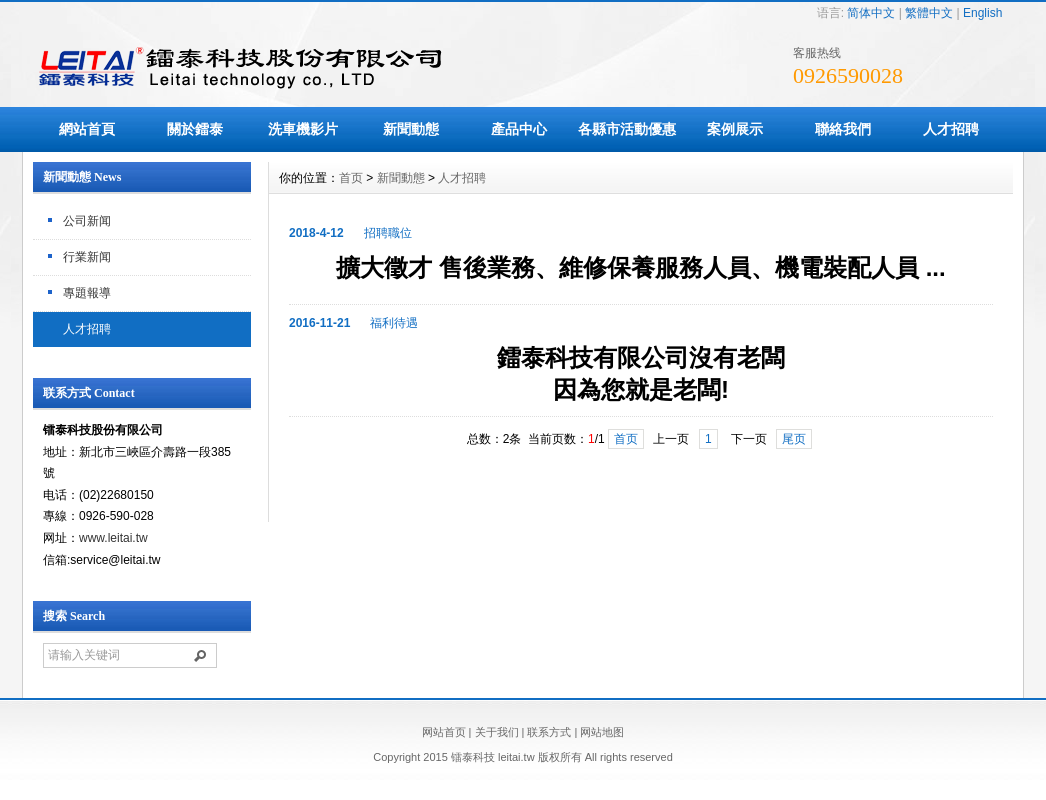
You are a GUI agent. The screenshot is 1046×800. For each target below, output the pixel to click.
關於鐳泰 (195, 129)
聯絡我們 (843, 129)
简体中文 (871, 13)
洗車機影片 (303, 129)
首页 (351, 178)
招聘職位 (388, 233)
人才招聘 (951, 129)
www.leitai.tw (113, 538)
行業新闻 (87, 257)
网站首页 (444, 732)
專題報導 (87, 293)
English (982, 13)
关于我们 (497, 732)
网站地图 (602, 732)
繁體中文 (929, 13)
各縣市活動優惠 (627, 129)
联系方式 (549, 732)
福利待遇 (394, 323)
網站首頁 (87, 129)
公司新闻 (87, 221)
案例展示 (735, 129)
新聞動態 (411, 129)
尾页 (794, 439)
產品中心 (519, 129)
